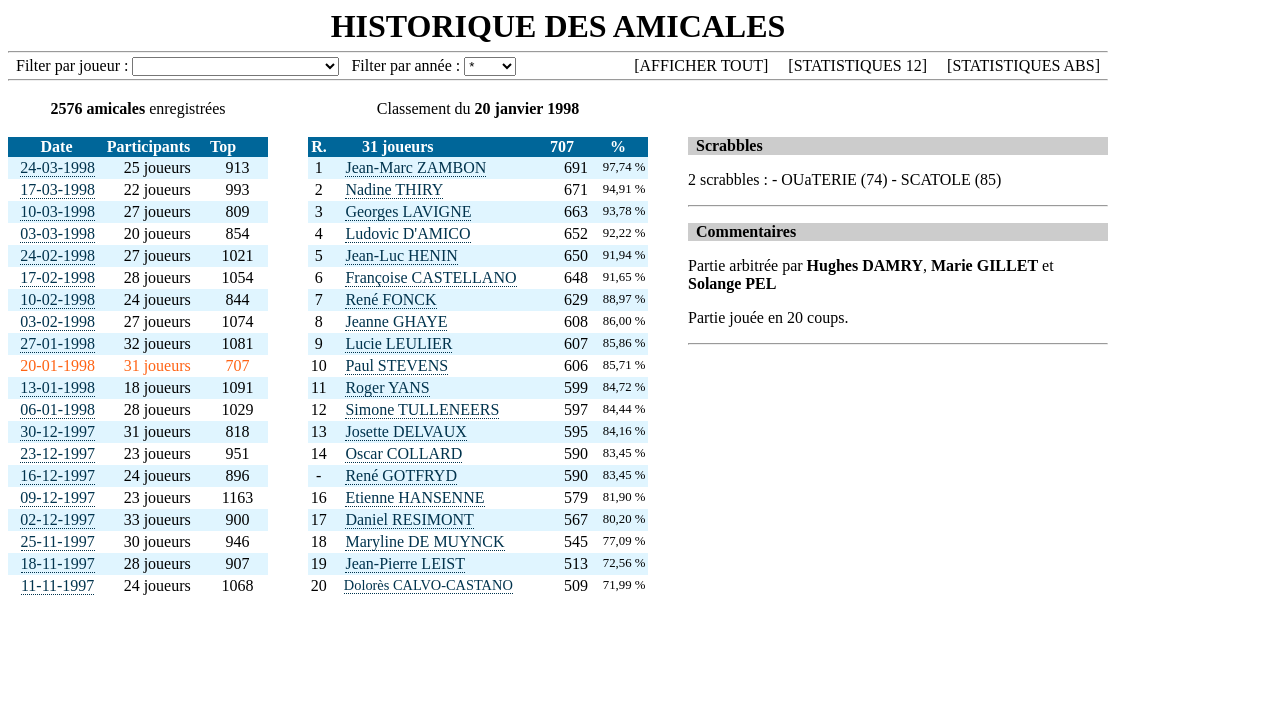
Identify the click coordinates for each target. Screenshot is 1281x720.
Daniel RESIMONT (409, 519)
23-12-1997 (57, 453)
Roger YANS (387, 387)
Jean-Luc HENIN (401, 255)
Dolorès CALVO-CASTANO (428, 585)
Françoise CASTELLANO (430, 277)
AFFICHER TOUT (701, 65)
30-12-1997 (57, 431)
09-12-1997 (57, 497)
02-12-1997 (57, 519)
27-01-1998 (57, 343)
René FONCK (390, 299)
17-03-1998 (57, 189)
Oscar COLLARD (403, 453)
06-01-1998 (57, 409)
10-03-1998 (57, 211)
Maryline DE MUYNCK (424, 541)
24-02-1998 (57, 255)
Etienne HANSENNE (414, 497)
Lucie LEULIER (398, 343)
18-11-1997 (58, 563)
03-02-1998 (57, 321)
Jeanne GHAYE (396, 321)
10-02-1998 (57, 299)
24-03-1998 (57, 167)
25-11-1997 (58, 541)
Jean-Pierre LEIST (405, 563)
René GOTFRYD (401, 475)
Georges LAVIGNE (408, 211)
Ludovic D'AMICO (407, 233)
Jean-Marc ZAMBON (415, 167)
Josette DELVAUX (405, 431)
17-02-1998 (57, 277)
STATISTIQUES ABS (1023, 65)
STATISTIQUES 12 (858, 65)
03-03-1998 (57, 233)
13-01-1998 (57, 387)
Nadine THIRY (394, 189)
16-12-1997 (57, 475)
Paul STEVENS (396, 365)
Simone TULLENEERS (422, 409)
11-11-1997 (57, 585)
